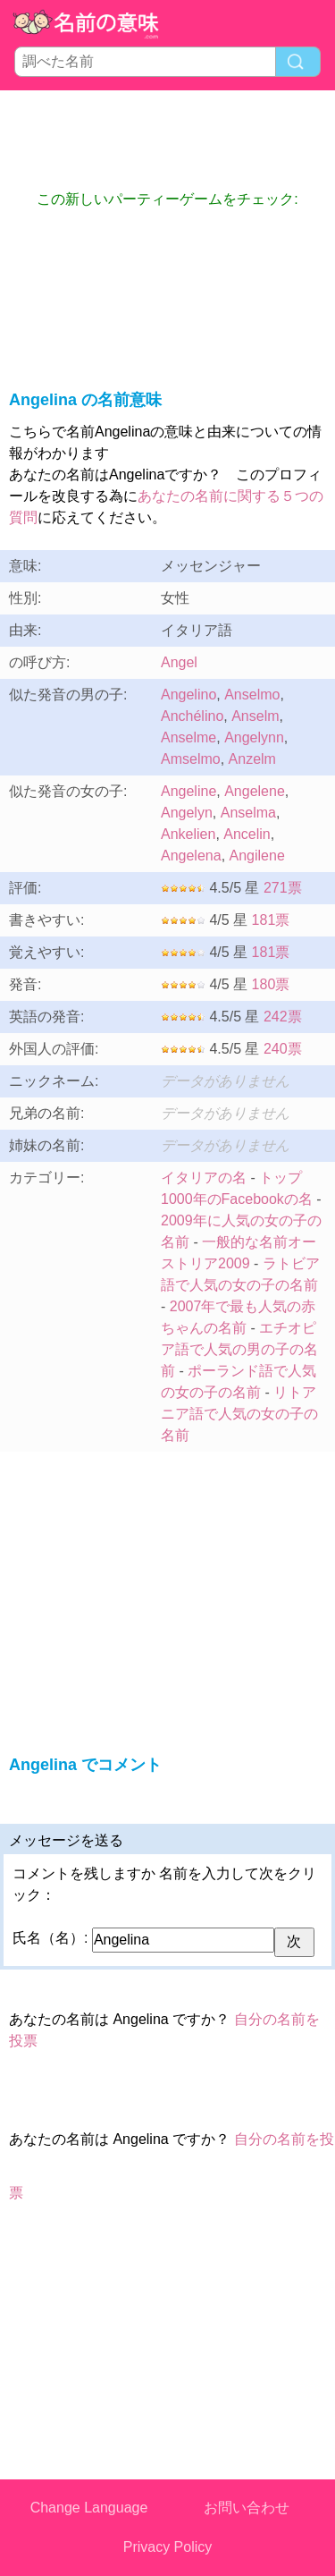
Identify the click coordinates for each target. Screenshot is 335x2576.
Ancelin (246, 834)
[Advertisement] (168, 139)
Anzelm (252, 759)
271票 (283, 887)
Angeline (188, 791)
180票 (271, 984)
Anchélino (192, 716)
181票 (271, 920)
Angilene (257, 855)
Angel (179, 662)
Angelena (191, 855)
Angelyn (187, 812)
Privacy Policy (168, 2547)
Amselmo (191, 759)
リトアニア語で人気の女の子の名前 (239, 1414)
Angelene (254, 791)
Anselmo (252, 694)
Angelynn (254, 737)
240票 (283, 1048)
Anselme (188, 737)
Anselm (255, 716)
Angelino (188, 694)
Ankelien (188, 834)
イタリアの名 (204, 1177)
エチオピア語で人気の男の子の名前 (239, 1349)
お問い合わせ (246, 2507)
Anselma (248, 812)
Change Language (89, 2507)
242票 (283, 1016)
